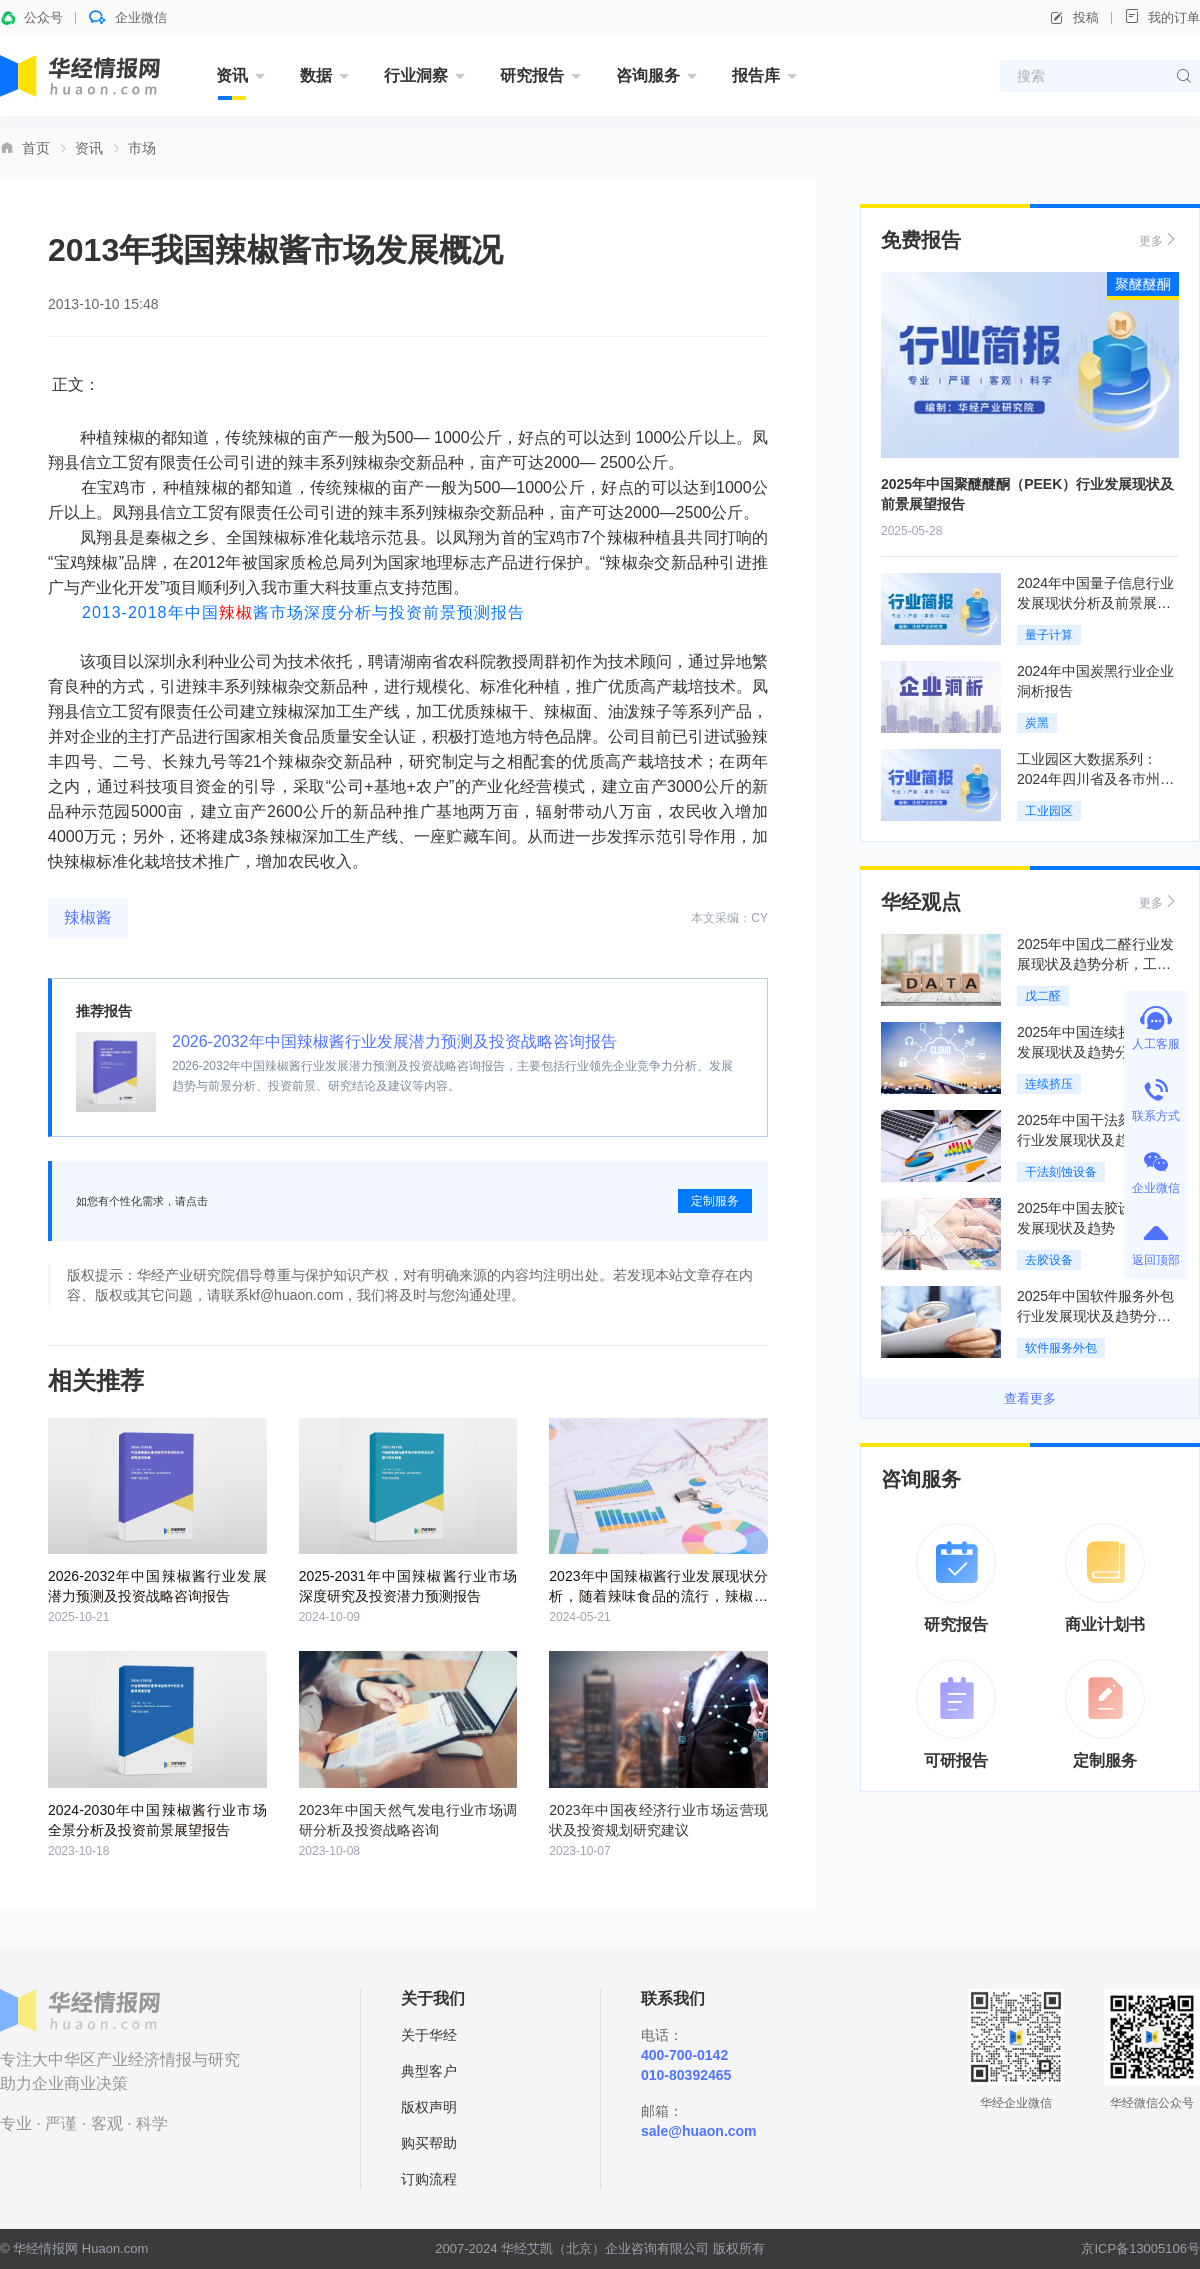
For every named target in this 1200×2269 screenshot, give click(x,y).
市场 (142, 148)
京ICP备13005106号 (1140, 2248)
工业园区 (1049, 811)
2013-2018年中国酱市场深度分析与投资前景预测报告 (303, 612)
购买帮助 (429, 2143)
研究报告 (532, 75)
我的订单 (1162, 16)
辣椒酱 (88, 917)
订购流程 (429, 2179)
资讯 (232, 75)
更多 (1159, 239)
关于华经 (429, 2035)
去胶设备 (1049, 1260)
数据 (316, 75)
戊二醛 (1043, 996)
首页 (36, 148)
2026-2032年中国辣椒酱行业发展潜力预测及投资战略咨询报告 (394, 1041)
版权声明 (429, 2107)
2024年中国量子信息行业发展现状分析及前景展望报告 (1095, 603)
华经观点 (921, 902)
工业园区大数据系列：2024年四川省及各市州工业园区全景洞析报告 (1095, 779)
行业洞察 (416, 75)
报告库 (756, 75)
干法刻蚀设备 (1061, 1172)
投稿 (1074, 18)
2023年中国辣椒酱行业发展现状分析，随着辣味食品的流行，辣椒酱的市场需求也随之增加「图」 (658, 1596)
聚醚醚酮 (1143, 284)
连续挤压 (1049, 1084)
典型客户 (429, 2071)
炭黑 (1037, 723)
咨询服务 (648, 75)
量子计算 (1049, 635)
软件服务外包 (1061, 1348)
